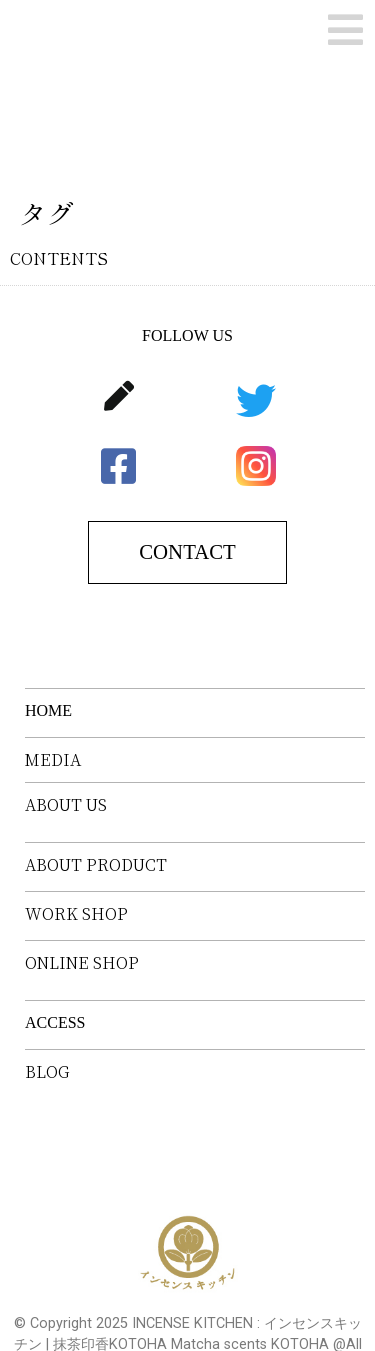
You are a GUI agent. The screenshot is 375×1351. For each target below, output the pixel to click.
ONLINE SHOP (82, 963)
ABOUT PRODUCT (96, 865)
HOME (48, 710)
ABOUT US (66, 805)
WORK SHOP (76, 914)
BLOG (47, 1072)
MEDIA (53, 760)
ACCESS (55, 1022)
